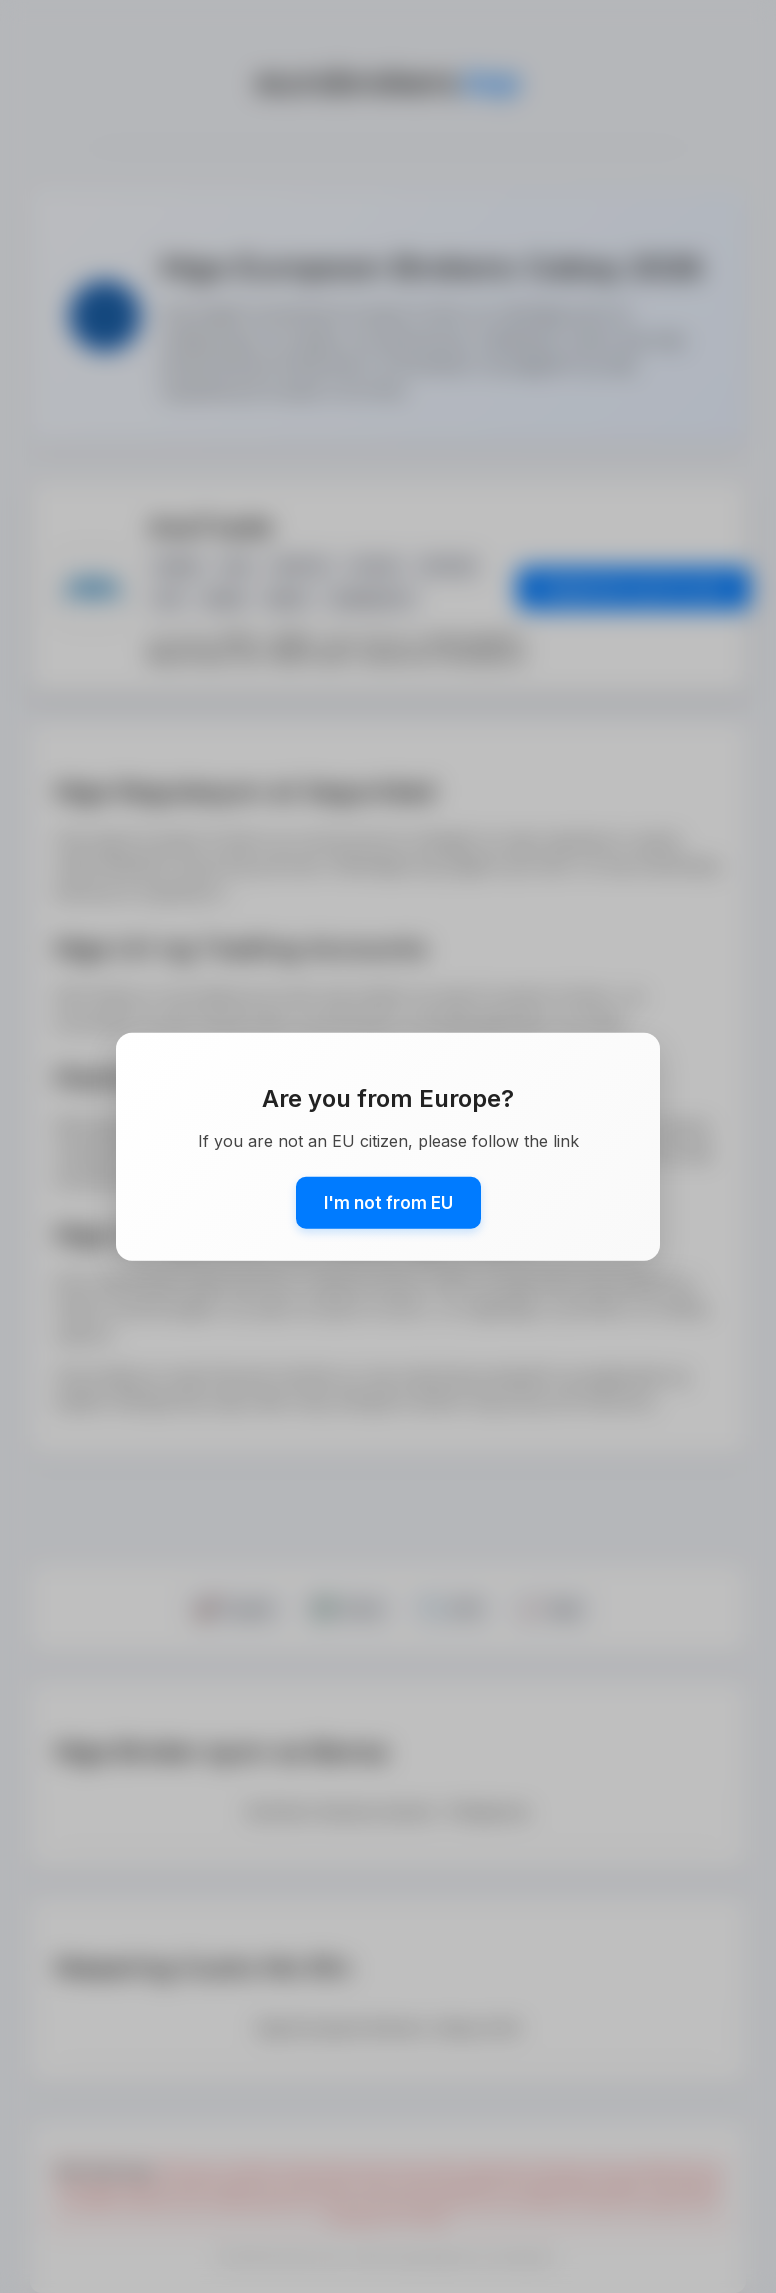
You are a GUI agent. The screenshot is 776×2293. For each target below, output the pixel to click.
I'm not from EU (388, 1203)
